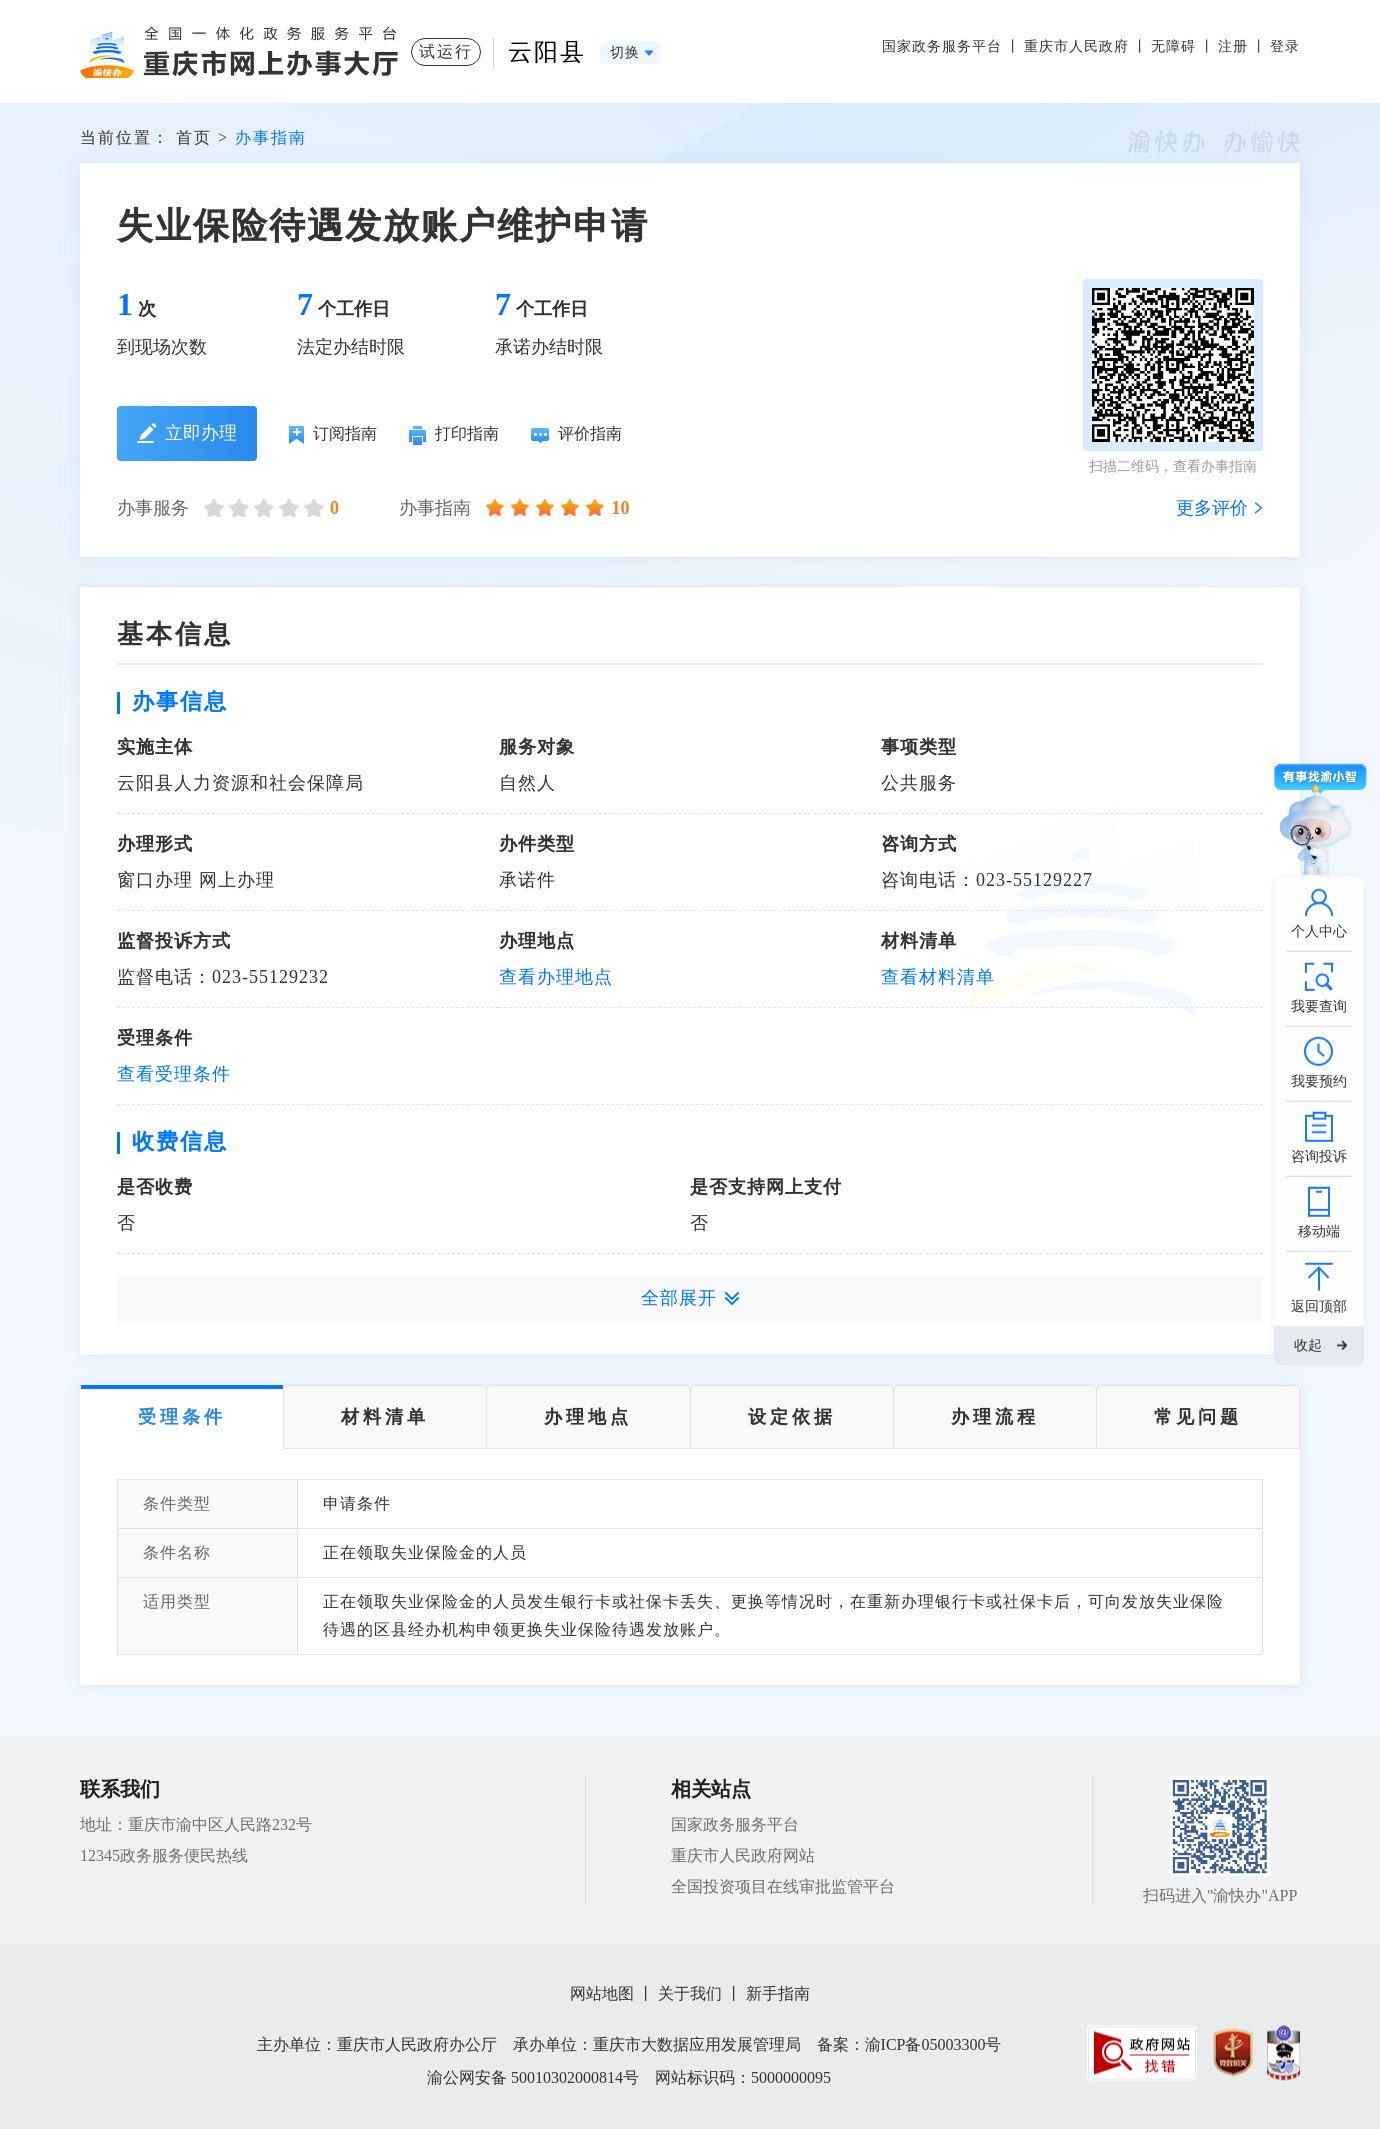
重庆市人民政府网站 (743, 1855)
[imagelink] (1142, 2052)
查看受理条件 (174, 1074)
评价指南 (576, 434)
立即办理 (187, 433)
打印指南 (454, 435)
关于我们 (690, 1993)
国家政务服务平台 (942, 46)
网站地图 (602, 1993)
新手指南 (778, 1993)
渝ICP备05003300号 (933, 2044)
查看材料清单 (938, 977)
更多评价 (1212, 508)
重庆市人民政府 (1076, 46)
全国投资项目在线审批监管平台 (783, 1886)
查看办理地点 (556, 977)
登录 (1285, 46)
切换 (625, 52)
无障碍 (1173, 46)
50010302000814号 (575, 2077)
